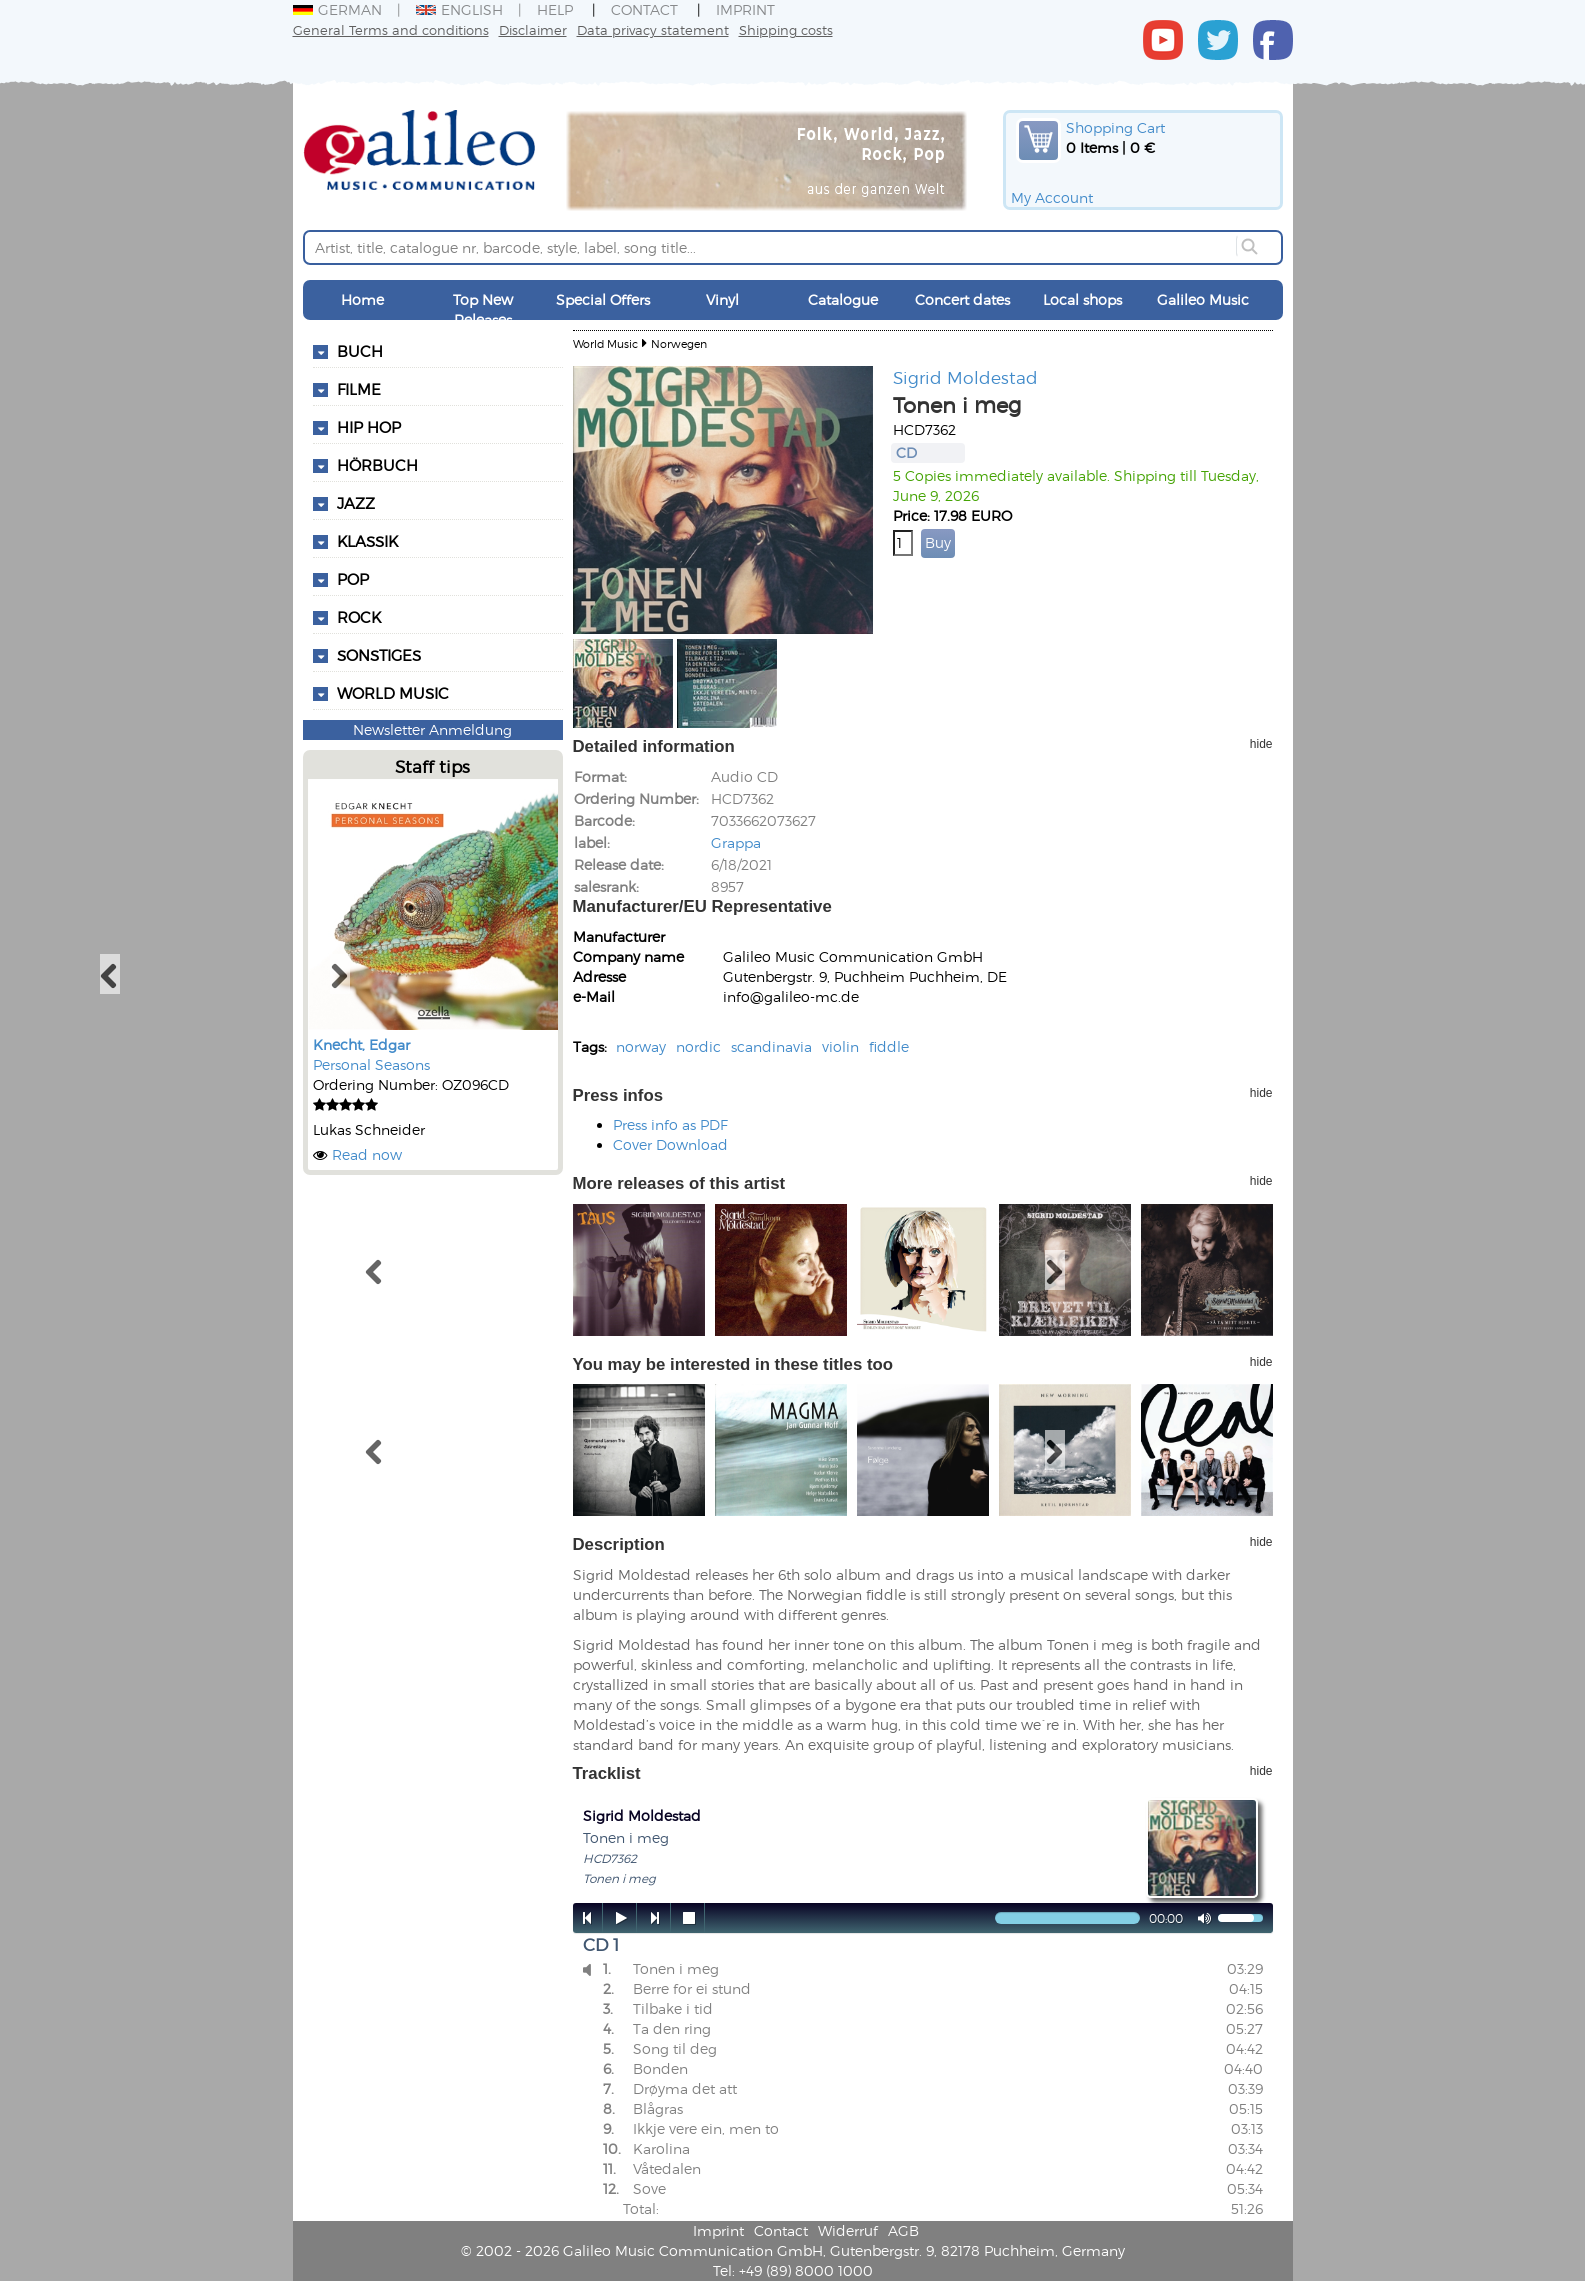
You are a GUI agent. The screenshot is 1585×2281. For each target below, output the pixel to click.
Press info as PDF (670, 1124)
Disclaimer (533, 29)
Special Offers (603, 299)
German (337, 9)
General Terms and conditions (391, 29)
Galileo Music (1203, 299)
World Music (393, 693)
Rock (359, 617)
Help (555, 9)
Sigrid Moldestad (965, 377)
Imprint (745, 9)
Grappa (736, 842)
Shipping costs (786, 29)
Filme (359, 389)
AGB (903, 2230)
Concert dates (962, 299)
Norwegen (679, 343)
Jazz (356, 503)
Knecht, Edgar (361, 1044)
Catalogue (843, 299)
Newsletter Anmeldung (432, 729)
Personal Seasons (371, 1064)
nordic (698, 1046)
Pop (353, 579)
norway (641, 1046)
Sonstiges (379, 655)
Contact (644, 9)
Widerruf (848, 2230)
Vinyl (722, 299)
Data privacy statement (653, 29)
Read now (367, 1154)
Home (362, 299)
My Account (1052, 197)
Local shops (1082, 299)
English (459, 9)
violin (840, 1046)
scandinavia (771, 1046)
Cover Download (670, 1144)
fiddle (889, 1046)
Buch (360, 351)
